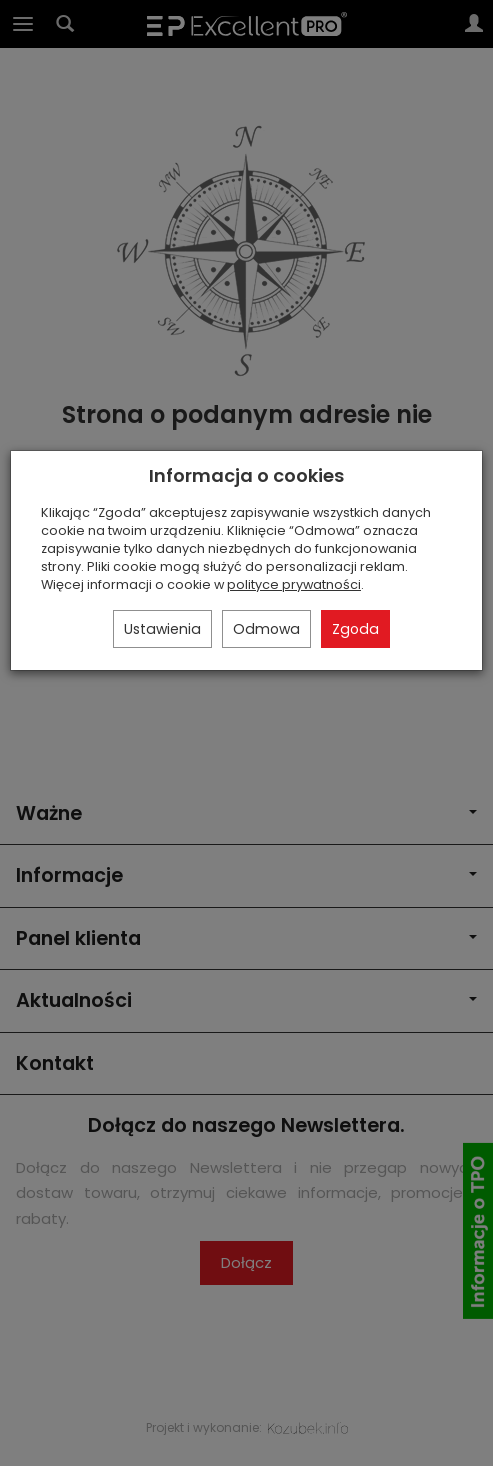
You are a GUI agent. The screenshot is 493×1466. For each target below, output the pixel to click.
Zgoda (355, 629)
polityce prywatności (294, 584)
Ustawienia (162, 629)
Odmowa (266, 629)
